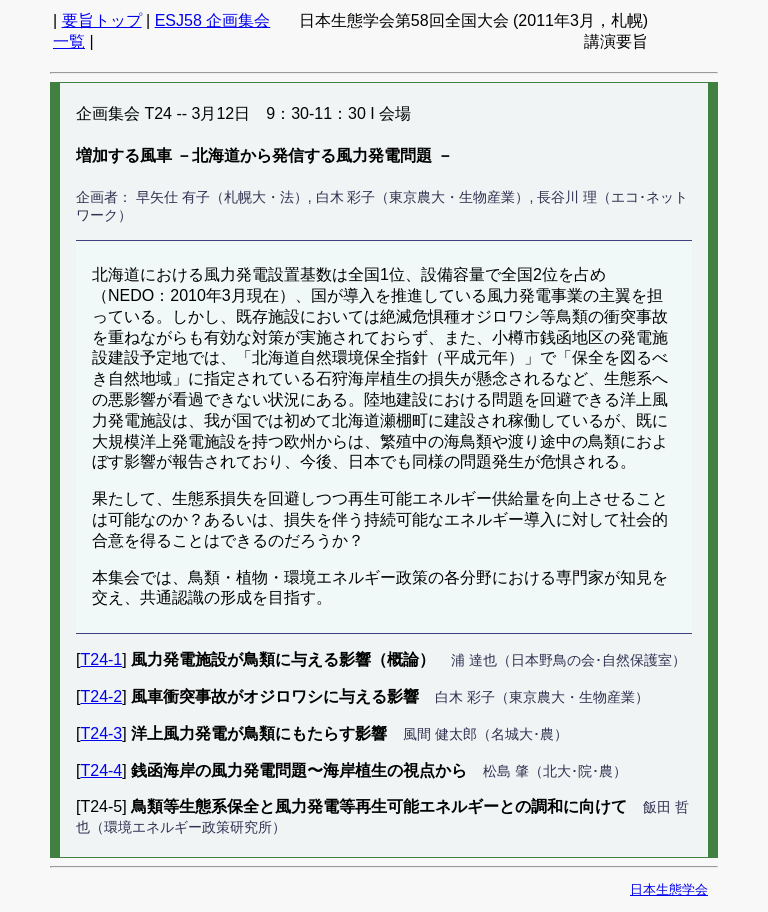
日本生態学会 (669, 889)
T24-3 (101, 733)
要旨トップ (102, 20)
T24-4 (101, 770)
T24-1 (101, 659)
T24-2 (101, 696)
